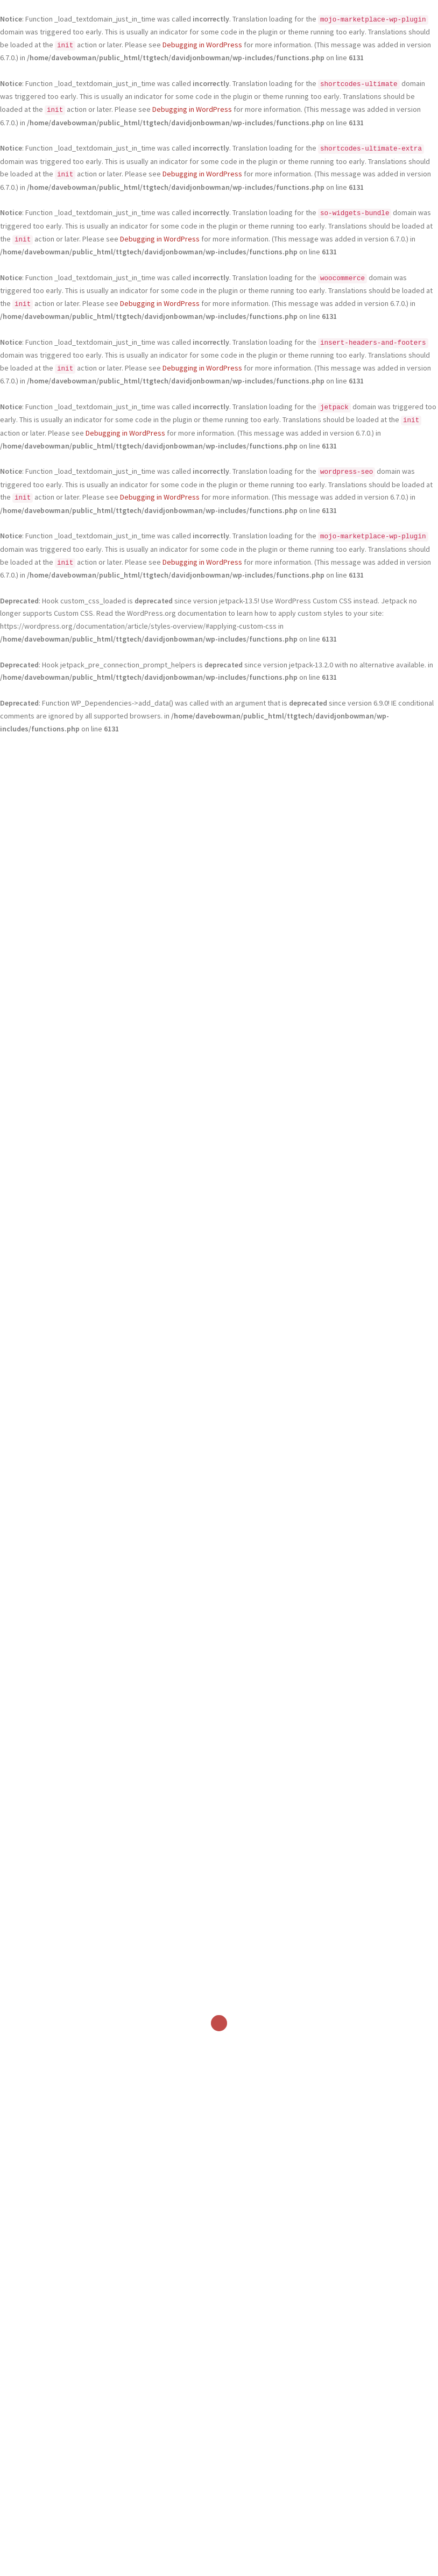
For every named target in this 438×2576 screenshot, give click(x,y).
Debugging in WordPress (202, 44)
